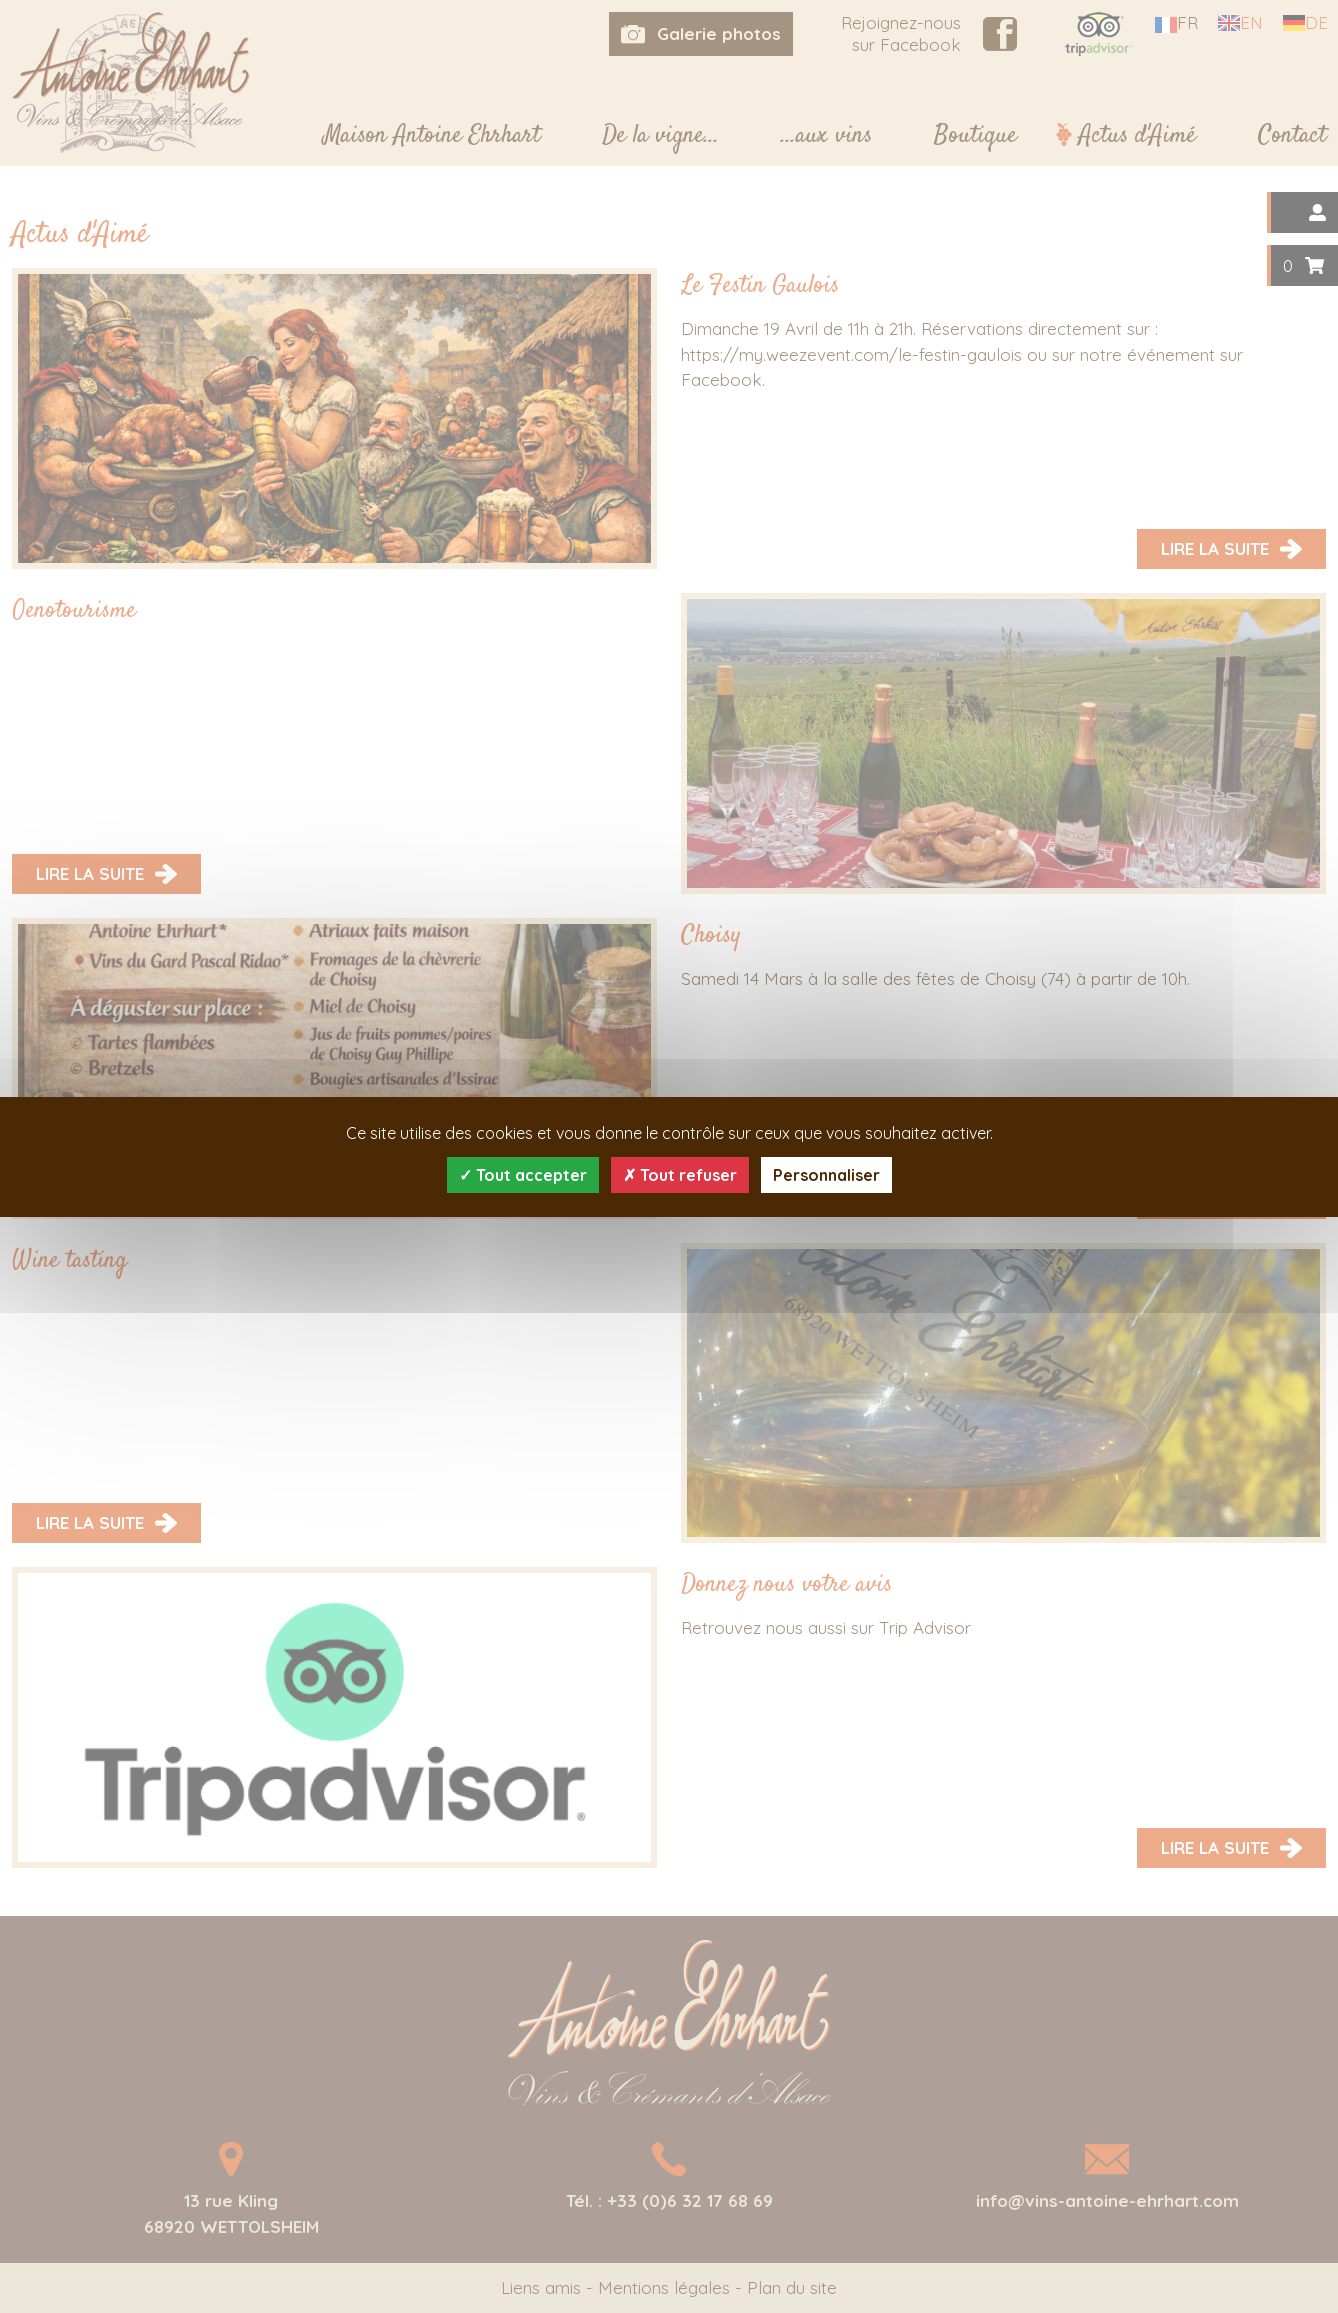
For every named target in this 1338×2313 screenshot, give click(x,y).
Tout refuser (680, 1175)
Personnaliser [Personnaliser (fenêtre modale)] (826, 1175)
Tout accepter (523, 1175)
